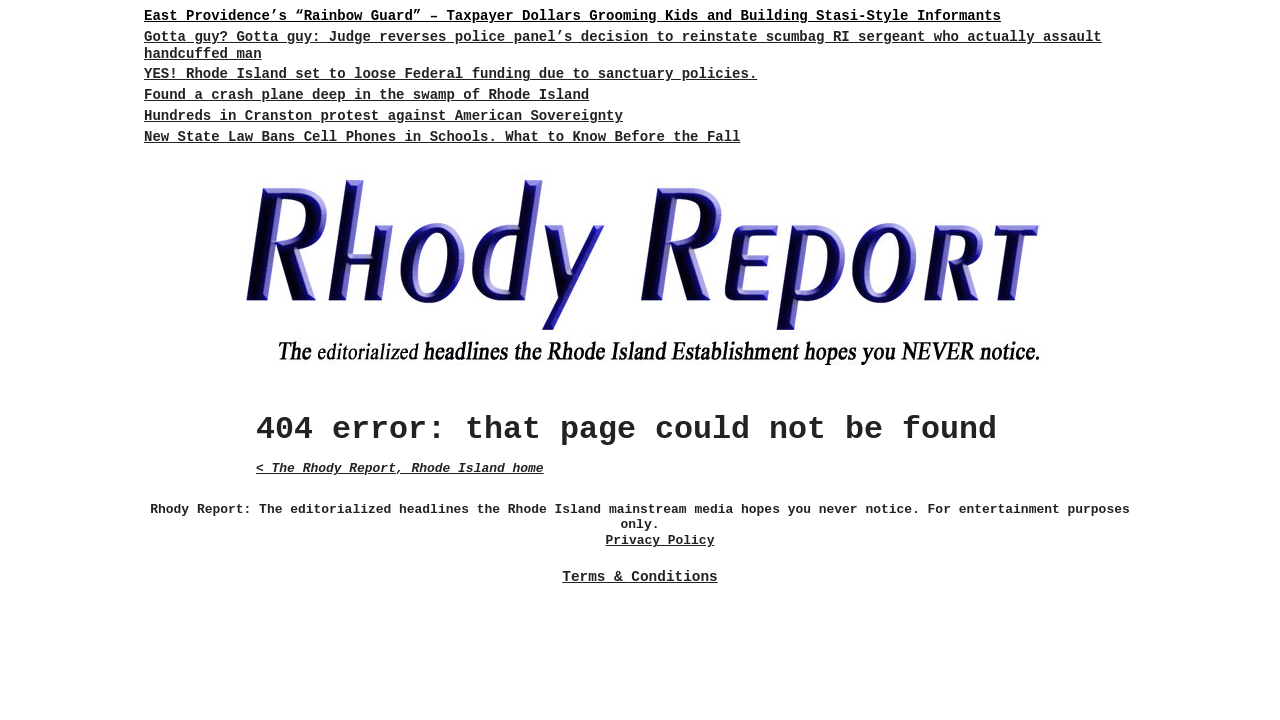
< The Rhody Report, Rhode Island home (400, 468)
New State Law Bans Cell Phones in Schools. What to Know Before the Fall (442, 137)
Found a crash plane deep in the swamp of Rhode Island (366, 95)
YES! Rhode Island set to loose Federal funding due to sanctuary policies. (450, 74)
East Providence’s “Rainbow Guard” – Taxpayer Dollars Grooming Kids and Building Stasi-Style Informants (572, 16)
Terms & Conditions (639, 577)
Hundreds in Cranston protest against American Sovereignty (383, 116)
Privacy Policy (660, 540)
